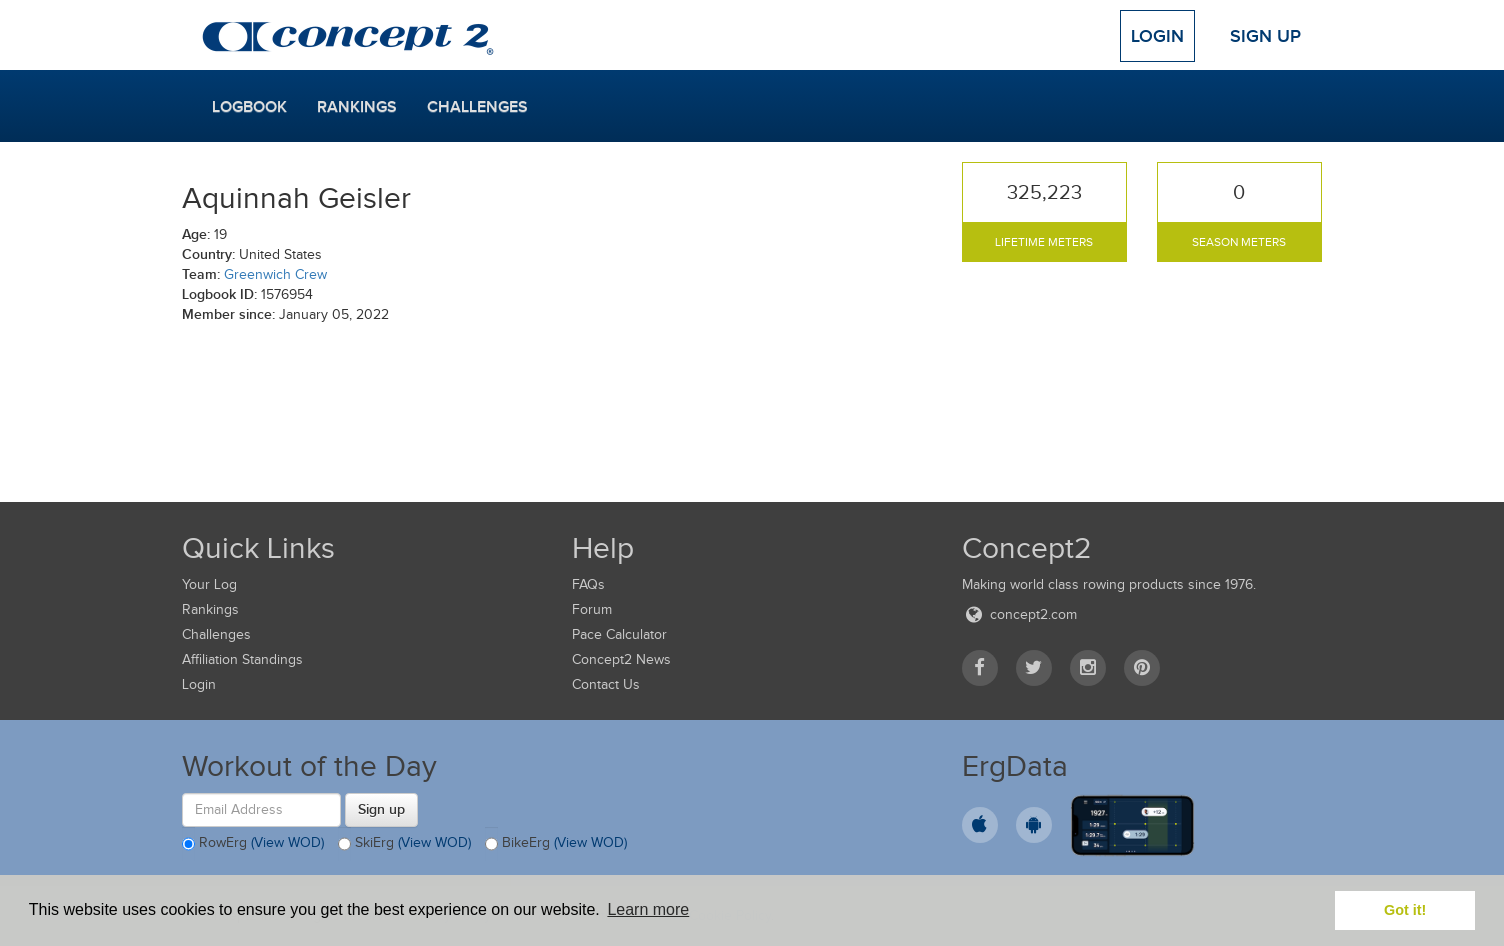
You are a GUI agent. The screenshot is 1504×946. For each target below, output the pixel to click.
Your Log (209, 584)
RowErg (253, 844)
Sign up (381, 809)
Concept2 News (621, 659)
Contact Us (606, 684)
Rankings (357, 107)
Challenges (477, 107)
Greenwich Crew (275, 274)
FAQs (588, 584)
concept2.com (1019, 614)
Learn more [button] (648, 909)
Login (1157, 36)
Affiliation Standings (242, 659)
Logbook (249, 107)
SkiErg (404, 844)
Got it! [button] (1405, 910)
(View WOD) (287, 842)
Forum (592, 609)
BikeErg (556, 844)
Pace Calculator (619, 634)
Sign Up (1265, 36)
